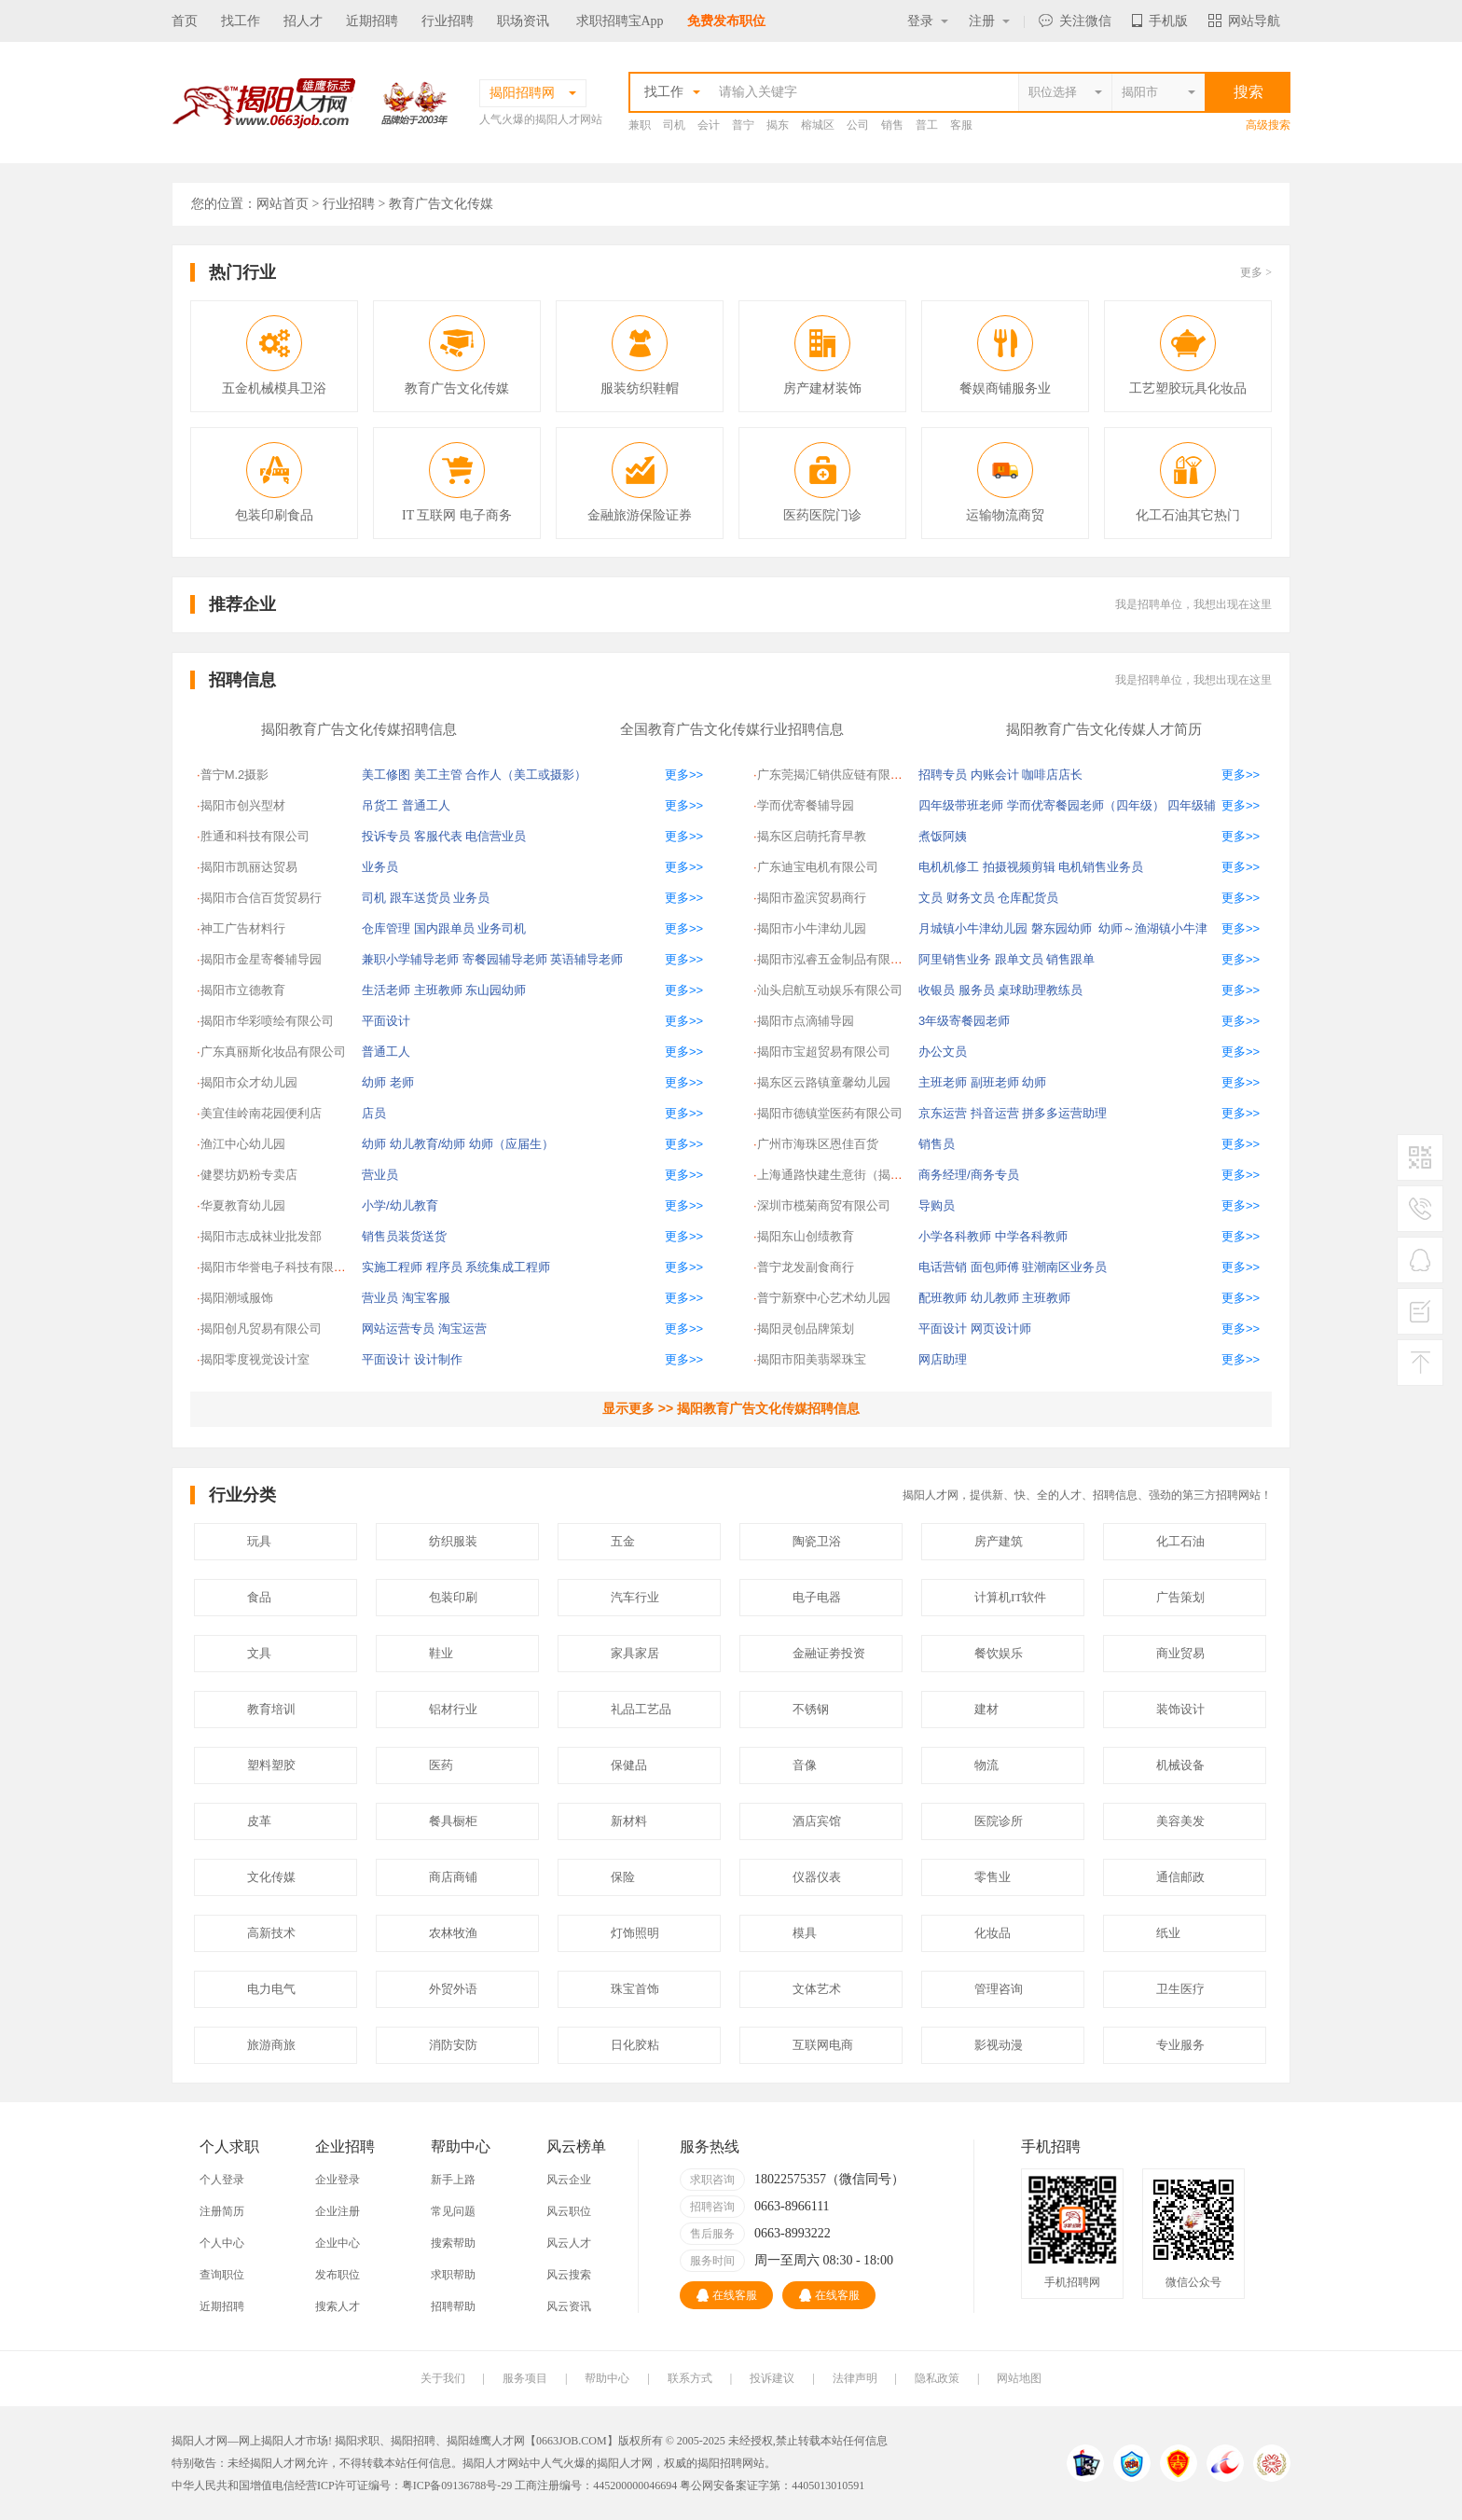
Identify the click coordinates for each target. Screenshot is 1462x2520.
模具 (805, 1933)
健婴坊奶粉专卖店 (248, 1175)
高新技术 (271, 1933)
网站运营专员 (398, 1329)
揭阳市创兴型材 (242, 805)
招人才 (303, 21)
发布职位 (337, 2274)
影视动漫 (998, 2045)
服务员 (977, 990)
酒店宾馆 (817, 1821)
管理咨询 (998, 1989)
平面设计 (386, 1021)
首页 (185, 21)
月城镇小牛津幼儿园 (973, 928)
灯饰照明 (635, 1933)
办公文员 (942, 1052)
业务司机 (501, 928)
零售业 (992, 1877)
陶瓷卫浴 (817, 1541)
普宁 (743, 125)
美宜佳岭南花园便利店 (261, 1113)
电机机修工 (948, 867)
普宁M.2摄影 (234, 775)
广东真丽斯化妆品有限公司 (273, 1052)
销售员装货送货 (404, 1236)
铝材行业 (453, 1709)
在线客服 (727, 2295)
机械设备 (1180, 1765)
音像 (805, 1765)
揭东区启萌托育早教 (811, 836)
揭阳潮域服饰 (236, 1298)
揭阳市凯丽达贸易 (248, 867)
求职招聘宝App (620, 21)
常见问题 (453, 2211)
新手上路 (453, 2179)
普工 (927, 125)
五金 (623, 1541)
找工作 (240, 21)
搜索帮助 (453, 2243)
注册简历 (222, 2211)
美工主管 (438, 775)
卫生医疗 (1180, 1989)
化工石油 (1180, 1541)
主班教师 (438, 990)
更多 (1256, 272)
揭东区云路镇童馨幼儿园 (823, 1082)
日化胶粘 (635, 2045)
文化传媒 (271, 1877)
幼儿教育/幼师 (428, 1144)
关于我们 (443, 2378)
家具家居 (635, 1653)
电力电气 (271, 1989)
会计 (708, 125)
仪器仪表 (817, 1877)
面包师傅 (995, 1267)
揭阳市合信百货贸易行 (261, 898)
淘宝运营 (462, 1329)
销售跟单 (1070, 959)
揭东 (777, 125)
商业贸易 (1180, 1653)
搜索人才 (337, 2306)
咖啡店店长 (1052, 775)
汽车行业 (635, 1597)
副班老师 (995, 1082)
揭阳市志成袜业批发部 (261, 1236)
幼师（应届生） (511, 1144)
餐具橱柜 (453, 1821)
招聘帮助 (453, 2306)
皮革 (259, 1821)
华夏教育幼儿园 (242, 1205)
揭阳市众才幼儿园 (248, 1082)
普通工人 (426, 805)
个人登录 (222, 2179)
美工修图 (386, 775)
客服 (961, 125)
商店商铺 (453, 1877)
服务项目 (525, 2378)
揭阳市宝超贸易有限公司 (823, 1052)
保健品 (629, 1765)
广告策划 (1180, 1597)
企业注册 (337, 2211)
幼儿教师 (995, 1298)
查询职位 (222, 2274)
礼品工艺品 (641, 1709)
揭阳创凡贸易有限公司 (261, 1329)
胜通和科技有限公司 (255, 836)
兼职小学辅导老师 (410, 959)
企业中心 (337, 2243)
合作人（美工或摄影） (525, 775)
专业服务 (1180, 2045)
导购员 (936, 1205)
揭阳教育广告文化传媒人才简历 (1104, 729)
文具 (259, 1653)
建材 (986, 1709)
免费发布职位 (726, 21)
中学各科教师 (1031, 1236)
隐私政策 (937, 2378)
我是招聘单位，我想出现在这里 (1193, 604)
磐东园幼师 (1061, 928)
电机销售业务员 (1100, 867)
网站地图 (1019, 2378)
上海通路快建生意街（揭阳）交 (842, 1175)
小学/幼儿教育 (400, 1205)
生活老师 (386, 990)
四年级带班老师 (960, 805)
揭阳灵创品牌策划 (805, 1329)
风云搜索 (568, 2274)
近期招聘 (372, 21)
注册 (989, 21)
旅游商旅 (271, 2045)
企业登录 (337, 2179)
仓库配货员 (1028, 898)
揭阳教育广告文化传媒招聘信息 (359, 729)
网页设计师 (1001, 1329)
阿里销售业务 (954, 959)
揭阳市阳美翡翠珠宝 (811, 1359)
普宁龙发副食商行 (805, 1267)
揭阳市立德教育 (242, 990)
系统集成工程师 (507, 1267)
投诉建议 (772, 2378)
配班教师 (942, 1298)
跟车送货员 (420, 898)
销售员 (936, 1144)
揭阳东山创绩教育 (805, 1236)
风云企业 (568, 2179)
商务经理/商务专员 (968, 1175)
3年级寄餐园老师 (964, 1021)
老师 (402, 1082)
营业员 (380, 1175)
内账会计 (995, 775)
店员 (374, 1113)
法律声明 (855, 2378)
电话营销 (942, 1267)
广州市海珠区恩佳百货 (817, 1144)
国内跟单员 (444, 928)
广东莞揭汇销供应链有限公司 (836, 775)
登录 (927, 21)
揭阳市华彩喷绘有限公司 (267, 1021)
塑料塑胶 (271, 1765)
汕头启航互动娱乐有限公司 (830, 990)
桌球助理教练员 (1040, 990)
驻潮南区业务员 (1064, 1267)
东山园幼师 (495, 990)
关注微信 (1075, 21)
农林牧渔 (453, 1933)
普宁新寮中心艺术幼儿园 (823, 1298)
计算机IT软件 (1010, 1597)
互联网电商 (823, 2045)
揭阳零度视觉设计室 (255, 1359)
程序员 (444, 1267)
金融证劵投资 (829, 1653)
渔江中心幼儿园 (242, 1144)
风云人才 (568, 2243)
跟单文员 (1019, 959)
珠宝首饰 (635, 1989)
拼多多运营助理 (1064, 1113)
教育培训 (271, 1709)
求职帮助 (453, 2274)
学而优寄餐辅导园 (805, 805)
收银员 (936, 990)
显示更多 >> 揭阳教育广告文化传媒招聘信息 (731, 1408)
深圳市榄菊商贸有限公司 (823, 1205)
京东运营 (942, 1113)
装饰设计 (1180, 1709)
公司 (858, 125)
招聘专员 (942, 775)
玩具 (259, 1541)
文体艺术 (817, 1989)
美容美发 (1180, 1821)
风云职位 (568, 2211)
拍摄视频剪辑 (1019, 867)
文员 (930, 898)
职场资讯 (523, 21)
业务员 (380, 867)
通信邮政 (1180, 1877)
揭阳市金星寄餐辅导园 (261, 959)
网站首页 (282, 204)
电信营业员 (495, 836)
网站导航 (1244, 21)
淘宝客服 (426, 1298)
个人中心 (222, 2243)
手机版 (1160, 21)
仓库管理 (386, 928)
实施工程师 (392, 1267)
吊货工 (380, 805)
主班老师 (942, 1082)
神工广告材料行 (242, 928)
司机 (674, 125)
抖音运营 (995, 1113)
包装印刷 (453, 1597)
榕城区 (817, 125)
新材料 (629, 1821)
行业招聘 (447, 21)
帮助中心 (607, 2378)
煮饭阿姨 (942, 836)
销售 (892, 125)
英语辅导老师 (586, 959)
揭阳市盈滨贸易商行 (811, 898)
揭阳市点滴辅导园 (805, 1021)
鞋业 (441, 1653)
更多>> (684, 775)
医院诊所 (998, 1821)
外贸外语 (453, 1989)
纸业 (1168, 1933)
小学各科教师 (954, 1236)
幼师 (374, 1082)
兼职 (639, 125)
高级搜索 (1268, 125)
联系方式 (690, 2378)
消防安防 (453, 2045)
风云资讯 (568, 2306)
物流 (986, 1765)
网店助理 (942, 1359)
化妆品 (992, 1933)
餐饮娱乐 (998, 1653)
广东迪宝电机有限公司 (817, 867)
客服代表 (438, 836)
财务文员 (970, 898)
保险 (623, 1877)
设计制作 (438, 1359)
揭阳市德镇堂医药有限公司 (830, 1113)
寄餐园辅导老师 (504, 959)
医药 (441, 1765)
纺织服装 (453, 1541)
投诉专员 (386, 836)
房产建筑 (998, 1541)
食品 (259, 1597)
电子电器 (817, 1597)
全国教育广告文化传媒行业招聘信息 (732, 729)
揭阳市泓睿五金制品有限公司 (836, 959)
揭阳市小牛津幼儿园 (811, 928)
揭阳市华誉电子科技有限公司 (279, 1267)
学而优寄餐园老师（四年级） (1086, 805)
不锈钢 (811, 1709)
